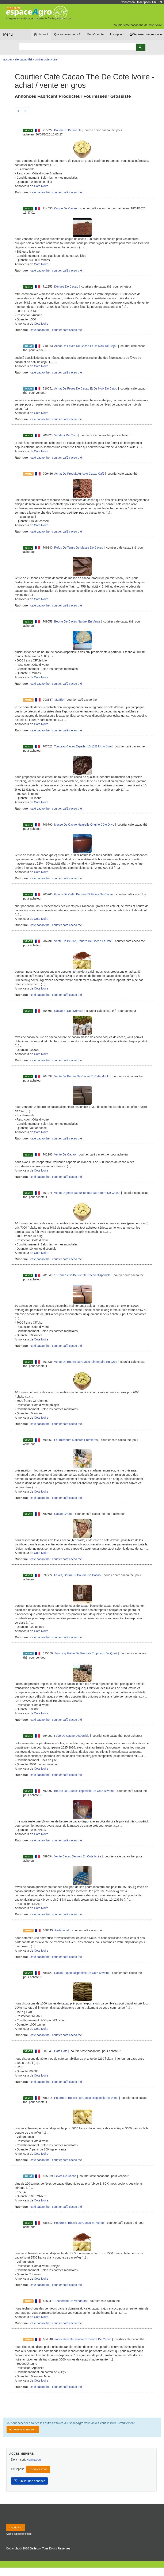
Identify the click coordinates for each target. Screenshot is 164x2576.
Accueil (41, 34)
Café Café (61, 2051)
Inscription (144, 2)
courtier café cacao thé (67, 192)
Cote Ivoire (41, 186)
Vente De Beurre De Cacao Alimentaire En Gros (85, 1361)
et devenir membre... (22, 2429)
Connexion (128, 2)
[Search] (77, 46)
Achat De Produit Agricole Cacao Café (79, 473)
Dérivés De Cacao (66, 286)
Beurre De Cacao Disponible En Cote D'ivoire (84, 1791)
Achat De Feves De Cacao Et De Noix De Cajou (85, 346)
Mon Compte (95, 34)
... (56, 165)
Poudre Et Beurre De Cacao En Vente (79, 2222)
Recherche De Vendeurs (70, 2301)
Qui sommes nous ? (67, 34)
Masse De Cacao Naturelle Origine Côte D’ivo (84, 824)
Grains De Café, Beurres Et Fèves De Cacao (83, 894)
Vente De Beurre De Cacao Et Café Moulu (82, 1076)
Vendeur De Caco (66, 435)
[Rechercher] (140, 47)
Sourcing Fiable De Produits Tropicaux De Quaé (86, 1653)
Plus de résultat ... (82, 2405)
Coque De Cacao (65, 208)
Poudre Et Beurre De (68, 130)
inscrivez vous (38, 2469)
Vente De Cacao (65, 1154)
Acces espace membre (19, 2533)
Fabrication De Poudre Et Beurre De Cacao (82, 2339)
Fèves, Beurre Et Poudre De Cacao (77, 1575)
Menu (8, 34)
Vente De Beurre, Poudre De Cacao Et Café (83, 941)
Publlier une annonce (29, 2481)
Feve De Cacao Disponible (71, 1735)
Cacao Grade (63, 1514)
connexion (34, 2459)
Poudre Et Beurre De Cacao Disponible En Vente (86, 2097)
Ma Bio (59, 699)
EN (160, 2)
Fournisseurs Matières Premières (76, 1440)
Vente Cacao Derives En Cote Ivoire (78, 1856)
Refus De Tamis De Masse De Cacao (78, 547)
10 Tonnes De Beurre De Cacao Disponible (82, 1275)
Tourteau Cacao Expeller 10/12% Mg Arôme (82, 746)
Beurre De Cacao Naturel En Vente (77, 621)
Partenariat (61, 1930)
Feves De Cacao (65, 2176)
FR (154, 2)
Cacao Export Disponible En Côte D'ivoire (81, 1973)
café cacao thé (40, 192)
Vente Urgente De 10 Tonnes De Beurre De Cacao (87, 1192)
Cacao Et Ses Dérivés (68, 1010)
